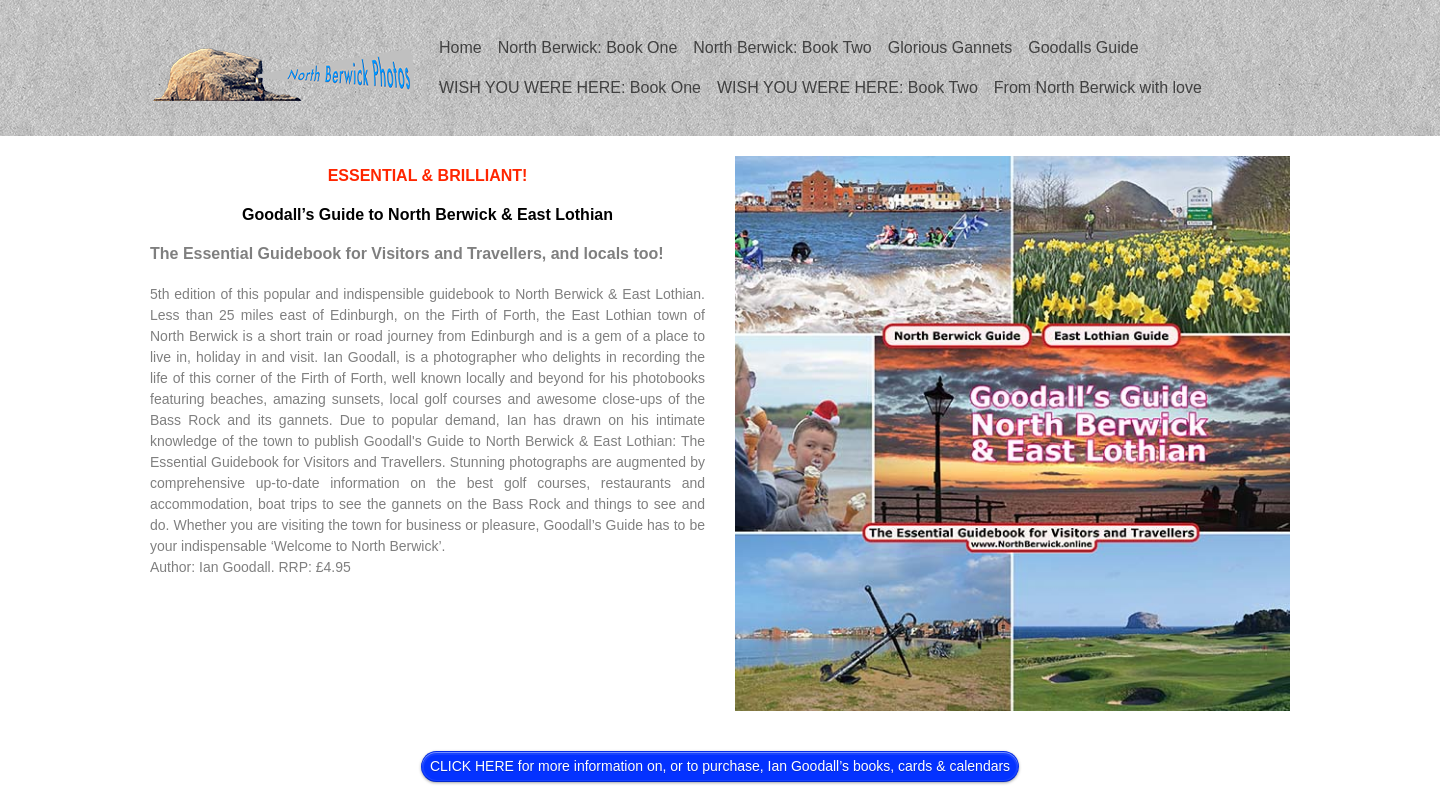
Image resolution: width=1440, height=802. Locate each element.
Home (460, 47)
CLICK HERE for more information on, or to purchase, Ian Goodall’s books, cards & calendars (720, 766)
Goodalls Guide (1083, 47)
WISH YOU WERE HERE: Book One (570, 87)
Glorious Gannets (950, 47)
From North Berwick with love (1098, 87)
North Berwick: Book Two (782, 47)
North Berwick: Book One (588, 47)
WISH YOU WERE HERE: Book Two (847, 87)
